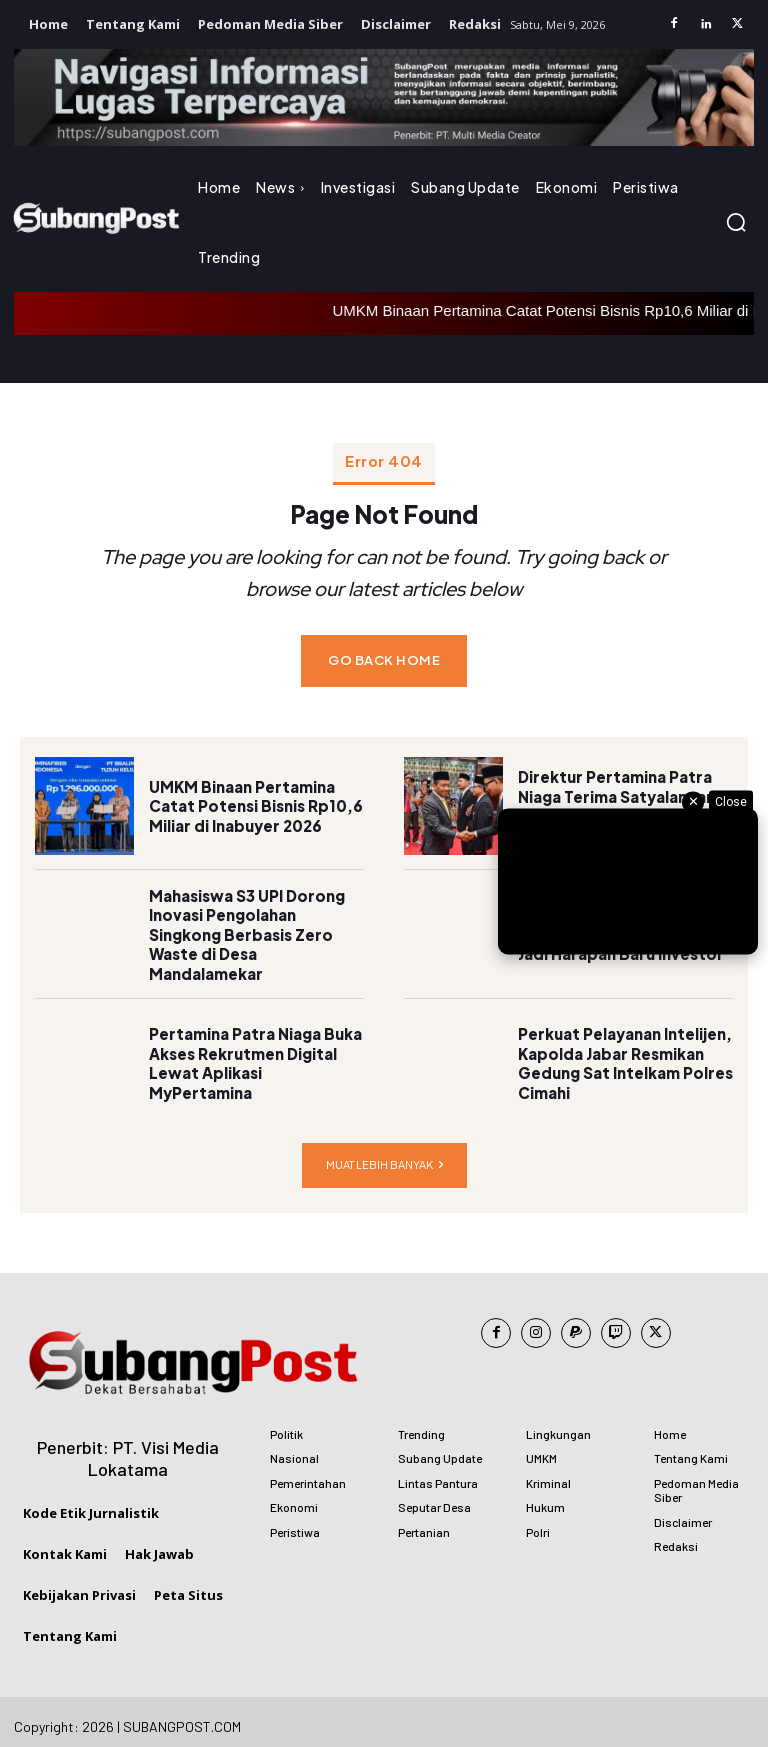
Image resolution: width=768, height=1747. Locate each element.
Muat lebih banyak (384, 1155)
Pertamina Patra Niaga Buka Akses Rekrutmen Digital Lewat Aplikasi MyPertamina (253, 1054)
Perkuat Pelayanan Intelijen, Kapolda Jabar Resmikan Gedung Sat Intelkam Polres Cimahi (621, 1054)
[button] (736, 222)
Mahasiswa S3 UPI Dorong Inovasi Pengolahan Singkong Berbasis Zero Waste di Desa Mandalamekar (256, 925)
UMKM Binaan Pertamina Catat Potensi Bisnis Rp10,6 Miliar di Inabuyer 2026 (250, 796)
